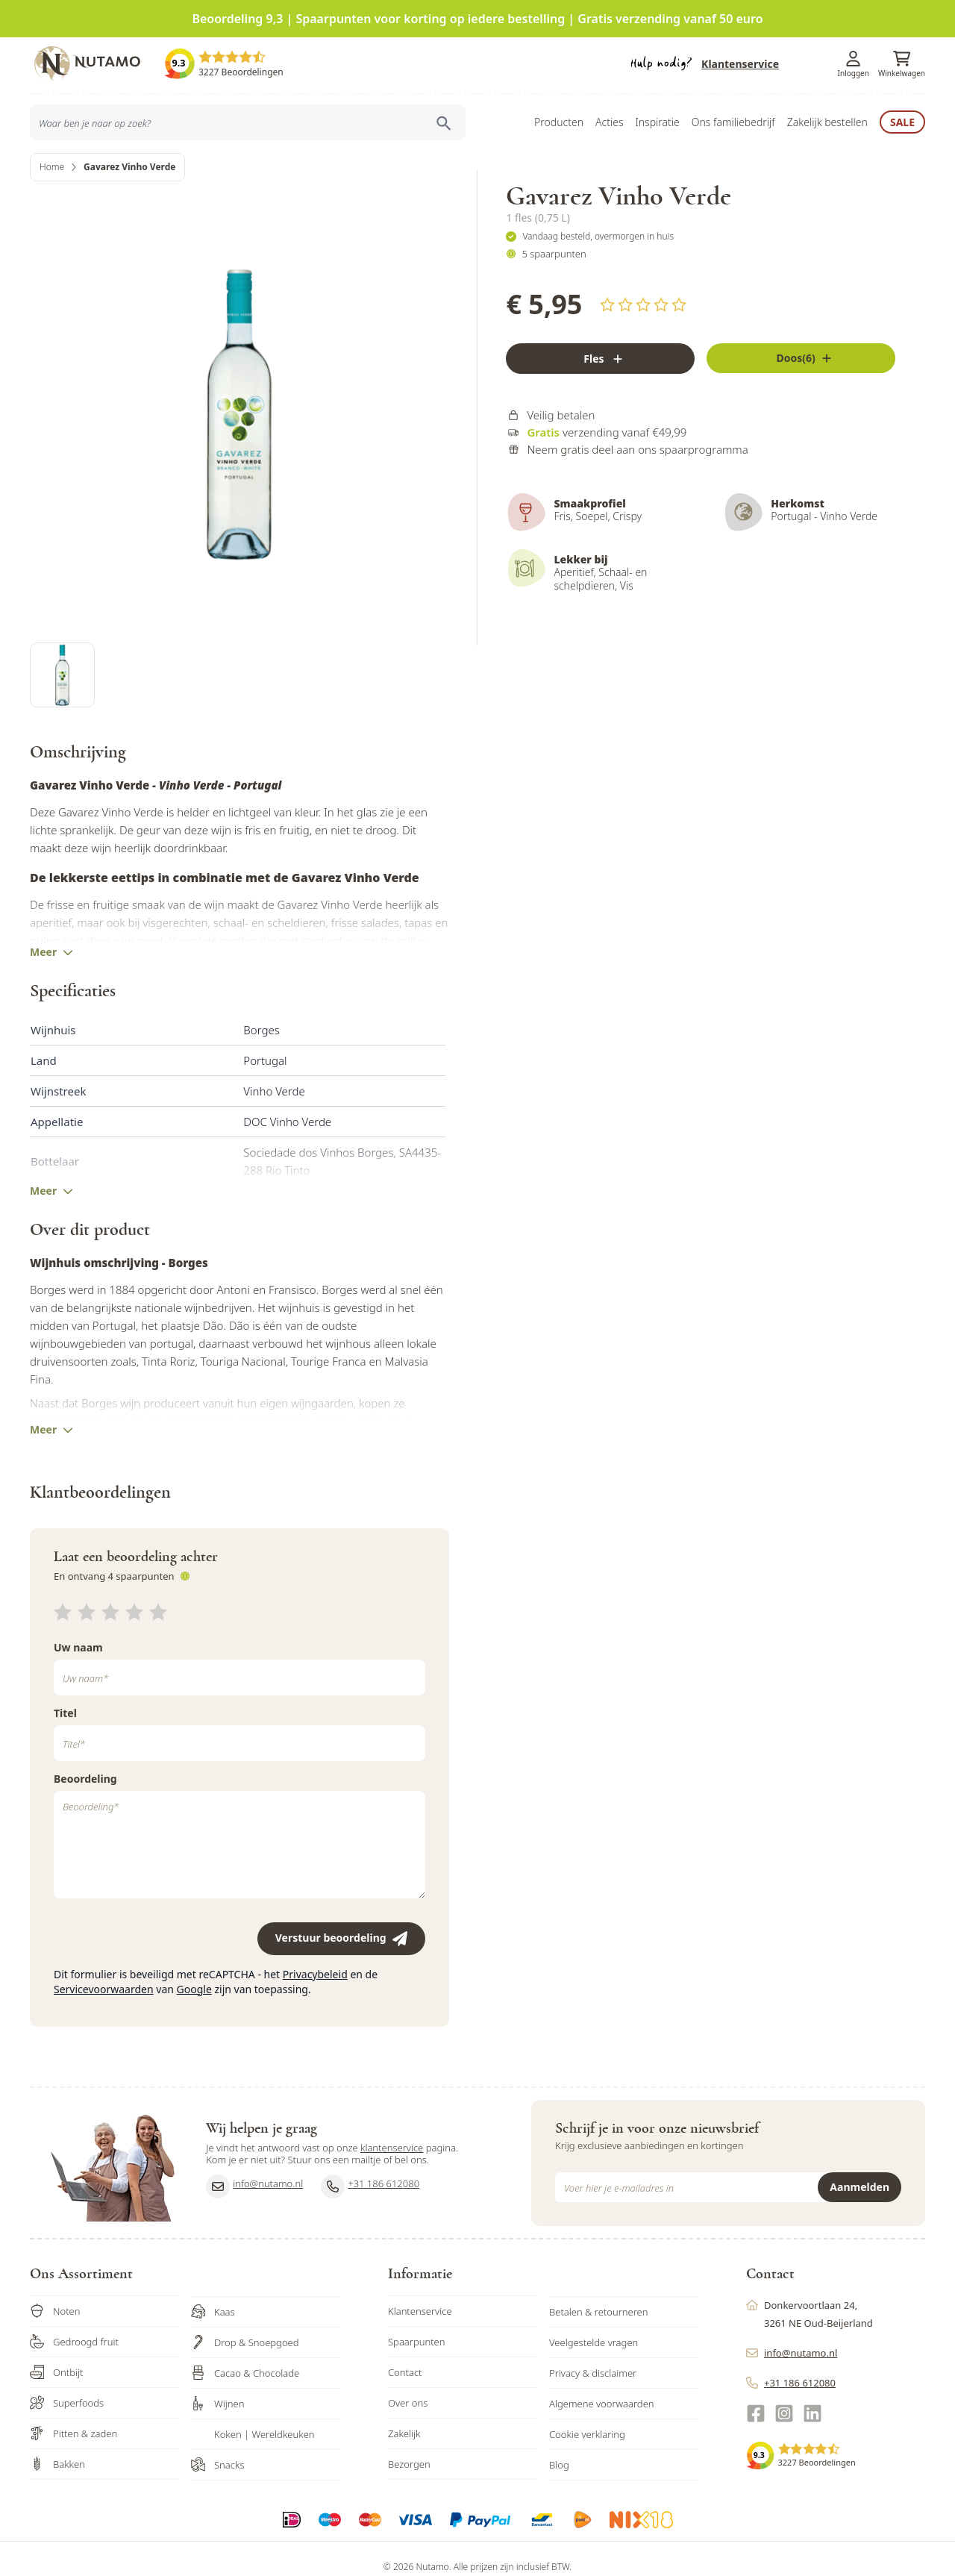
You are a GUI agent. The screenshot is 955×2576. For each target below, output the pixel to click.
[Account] (853, 58)
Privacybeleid (315, 1974)
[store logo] (97, 63)
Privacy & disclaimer (592, 2373)
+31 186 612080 (370, 2186)
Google (194, 1989)
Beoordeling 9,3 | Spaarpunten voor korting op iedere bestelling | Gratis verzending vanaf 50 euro (477, 18)
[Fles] (600, 358)
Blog (559, 2465)
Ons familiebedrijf (733, 122)
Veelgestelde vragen (593, 2342)
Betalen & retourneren (598, 2312)
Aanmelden (859, 2187)
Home (52, 167)
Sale (902, 122)
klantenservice (391, 2147)
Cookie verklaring (587, 2434)
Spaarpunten (416, 2341)
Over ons (408, 2403)
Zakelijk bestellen (827, 122)
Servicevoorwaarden (104, 1989)
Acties (609, 122)
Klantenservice (740, 64)
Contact (405, 2372)
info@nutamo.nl (254, 2186)
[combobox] (248, 122)
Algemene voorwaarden (601, 2403)
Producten (558, 122)
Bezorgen (409, 2464)
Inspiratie (657, 122)
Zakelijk (404, 2433)
